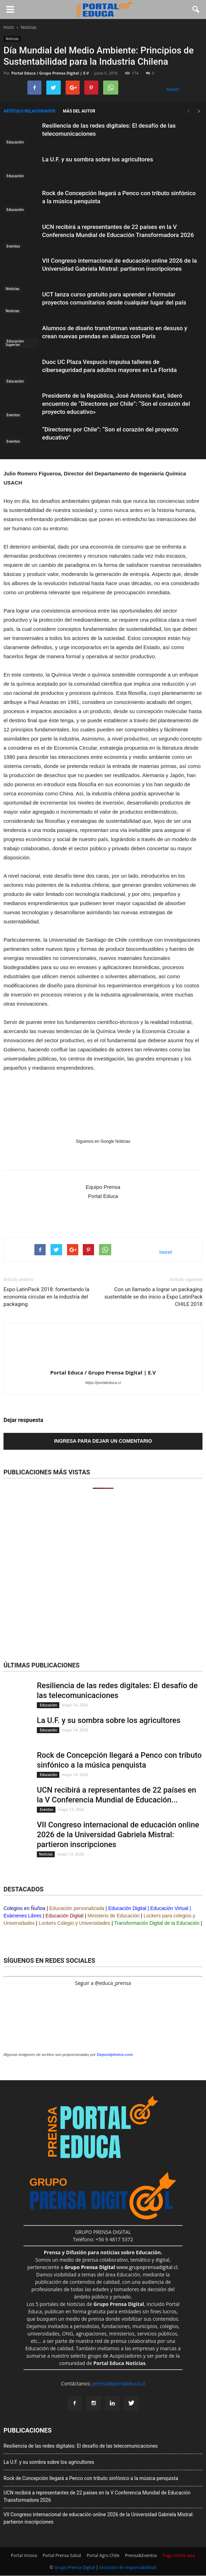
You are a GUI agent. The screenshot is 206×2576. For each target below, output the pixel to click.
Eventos (13, 246)
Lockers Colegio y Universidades (74, 1923)
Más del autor (79, 111)
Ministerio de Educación (113, 1915)
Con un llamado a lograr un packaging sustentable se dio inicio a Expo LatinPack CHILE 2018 (153, 1296)
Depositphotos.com (115, 2054)
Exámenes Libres (22, 1915)
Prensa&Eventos (141, 2555)
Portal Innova (24, 2555)
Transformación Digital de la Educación (156, 1923)
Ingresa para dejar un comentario (103, 1441)
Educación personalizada (76, 1908)
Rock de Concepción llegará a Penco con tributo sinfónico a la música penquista (91, 2478)
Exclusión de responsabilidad (127, 2567)
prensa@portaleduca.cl (118, 2383)
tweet (172, 89)
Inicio (9, 27)
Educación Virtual (169, 1908)
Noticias (12, 38)
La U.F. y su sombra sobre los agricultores (97, 159)
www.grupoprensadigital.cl (121, 2267)
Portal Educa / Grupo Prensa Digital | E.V (50, 73)
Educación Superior (15, 343)
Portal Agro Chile (103, 2555)
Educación (15, 142)
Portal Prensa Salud (61, 2555)
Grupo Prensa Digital (74, 2567)
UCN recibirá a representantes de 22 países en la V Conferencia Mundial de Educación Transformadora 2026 (97, 2496)
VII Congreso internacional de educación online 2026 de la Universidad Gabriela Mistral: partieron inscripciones (118, 1834)
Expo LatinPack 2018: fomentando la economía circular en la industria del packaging (46, 1296)
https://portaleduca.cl (103, 1382)
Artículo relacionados (29, 111)
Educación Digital (127, 1908)
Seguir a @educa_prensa (103, 1983)
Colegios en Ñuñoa (24, 1908)
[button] (196, 9)
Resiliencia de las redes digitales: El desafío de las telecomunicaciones (81, 2446)
